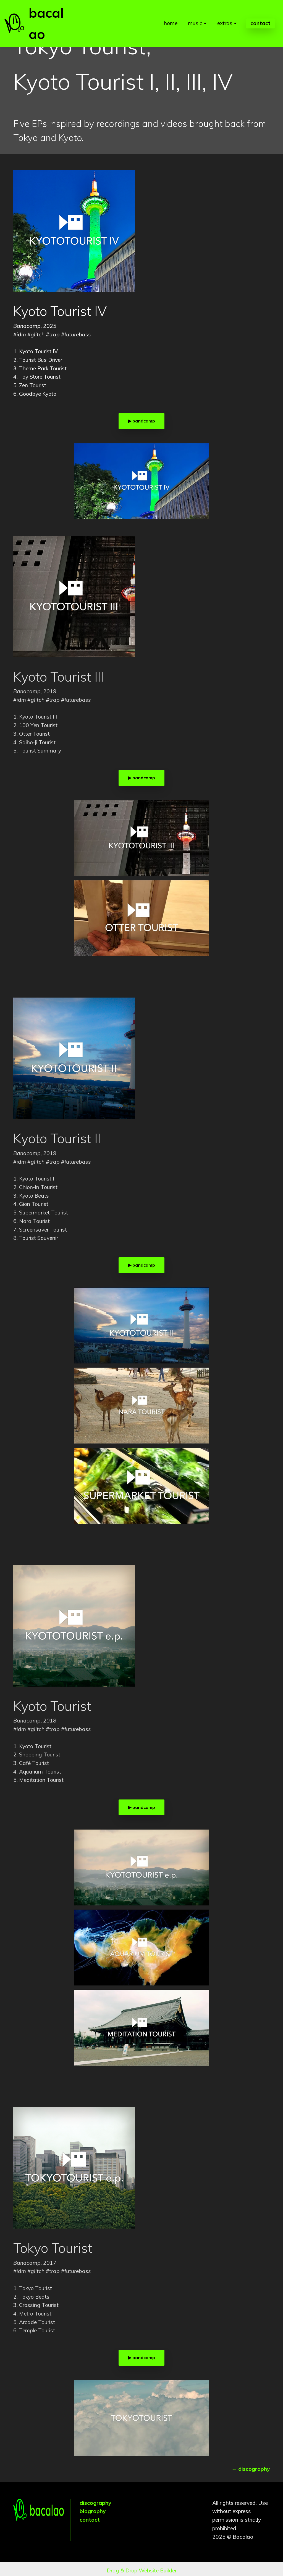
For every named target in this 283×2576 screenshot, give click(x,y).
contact (260, 12)
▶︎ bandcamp (141, 420)
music (195, 12)
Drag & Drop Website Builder (142, 2567)
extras (224, 12)
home (170, 12)
